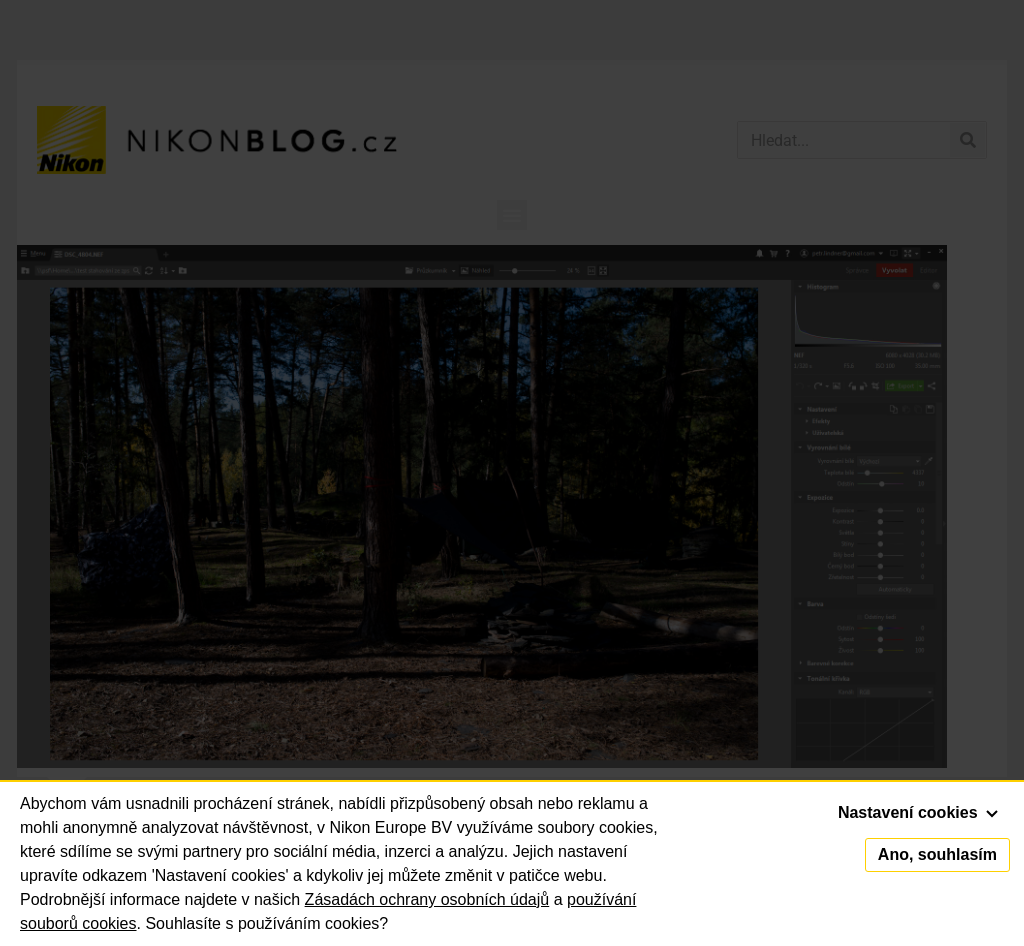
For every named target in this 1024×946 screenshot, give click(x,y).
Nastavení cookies (918, 812)
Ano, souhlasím (937, 854)
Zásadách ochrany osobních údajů (427, 899)
